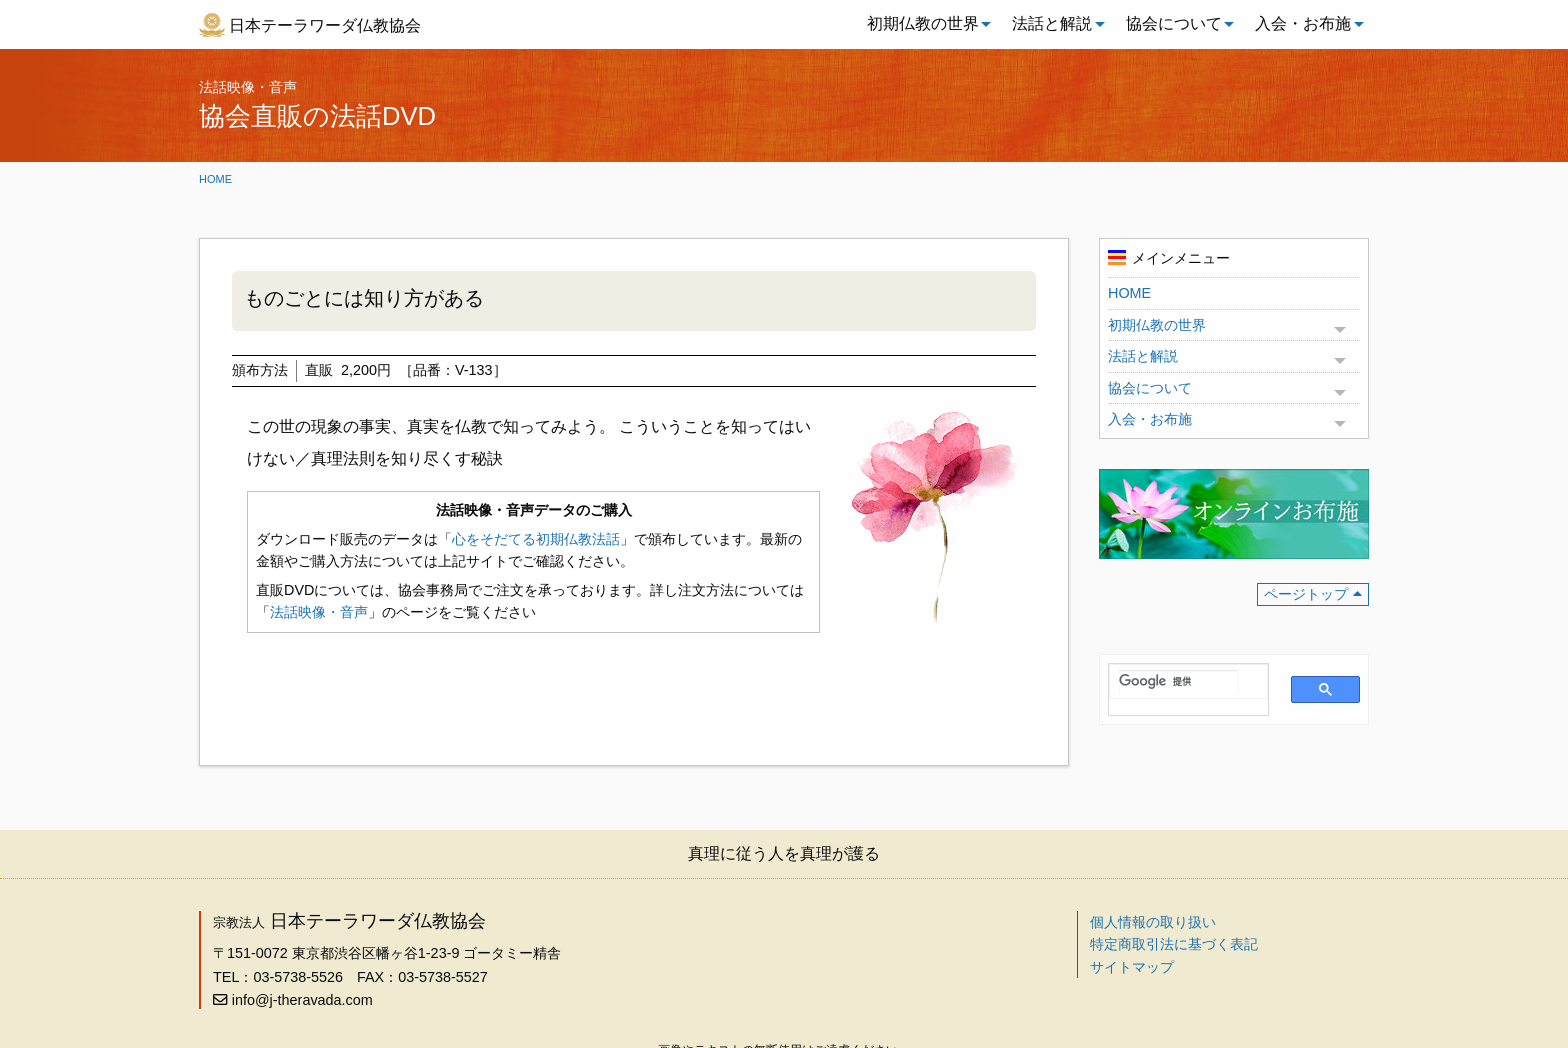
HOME (1129, 293)
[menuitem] (924, 24)
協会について (1174, 23)
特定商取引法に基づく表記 (1174, 944)
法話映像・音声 (319, 612)
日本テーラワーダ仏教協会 (325, 25)
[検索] (1178, 682)
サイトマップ (1132, 967)
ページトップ (1306, 594)
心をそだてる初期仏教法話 (536, 539)
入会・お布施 (1303, 23)
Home (215, 179)
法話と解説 (1052, 23)
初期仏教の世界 (923, 23)
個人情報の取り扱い (1153, 922)
